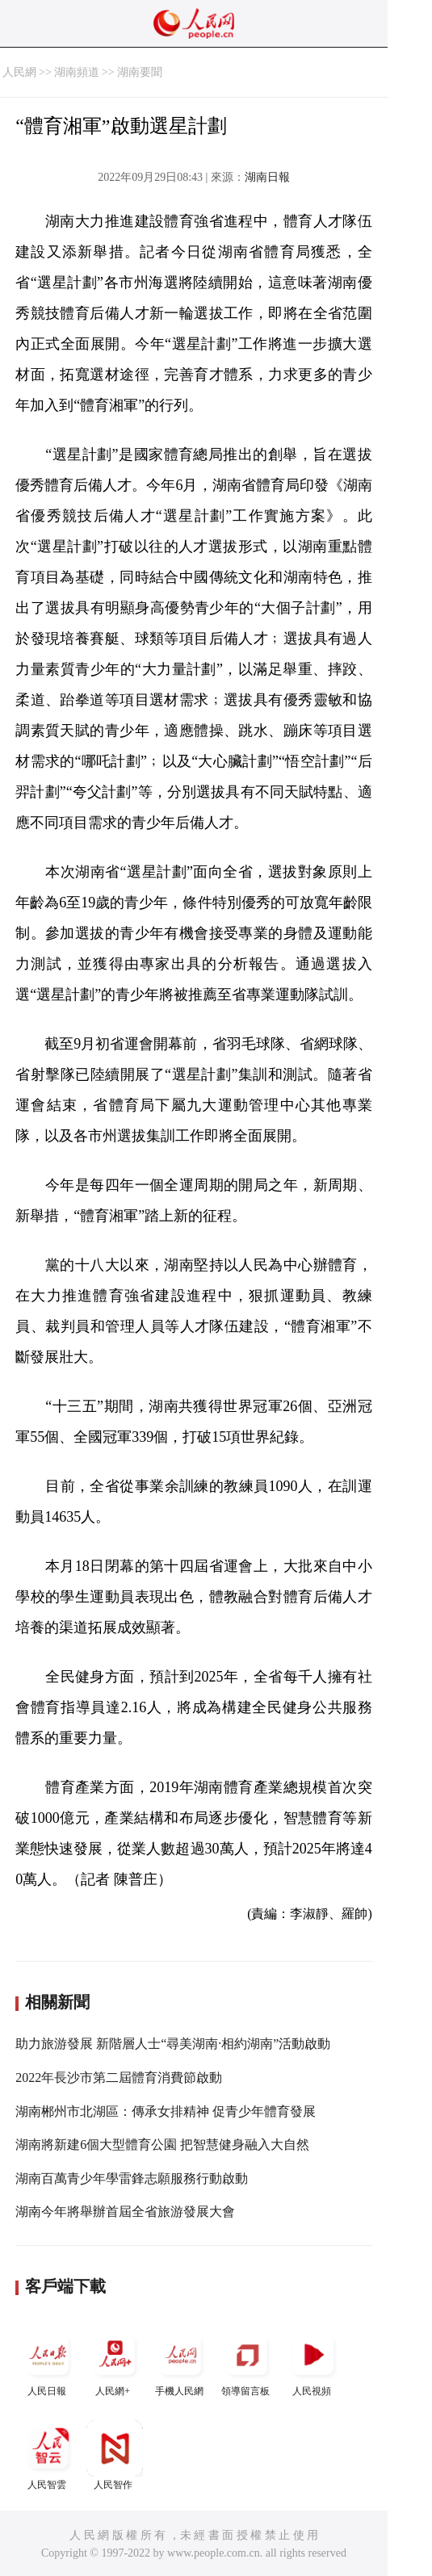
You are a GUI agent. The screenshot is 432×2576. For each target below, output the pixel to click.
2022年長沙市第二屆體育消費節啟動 (118, 2077)
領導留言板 (247, 2362)
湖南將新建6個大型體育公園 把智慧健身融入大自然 (162, 2144)
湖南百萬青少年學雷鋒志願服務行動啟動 (131, 2178)
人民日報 (48, 2362)
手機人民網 (181, 2362)
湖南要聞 (139, 72)
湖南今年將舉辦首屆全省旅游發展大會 (125, 2211)
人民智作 (114, 2455)
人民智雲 (48, 2455)
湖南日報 (267, 177)
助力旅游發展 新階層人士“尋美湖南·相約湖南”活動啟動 (172, 2043)
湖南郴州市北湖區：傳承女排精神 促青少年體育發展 (165, 2111)
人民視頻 (313, 2362)
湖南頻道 (76, 72)
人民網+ (114, 2362)
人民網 (19, 72)
